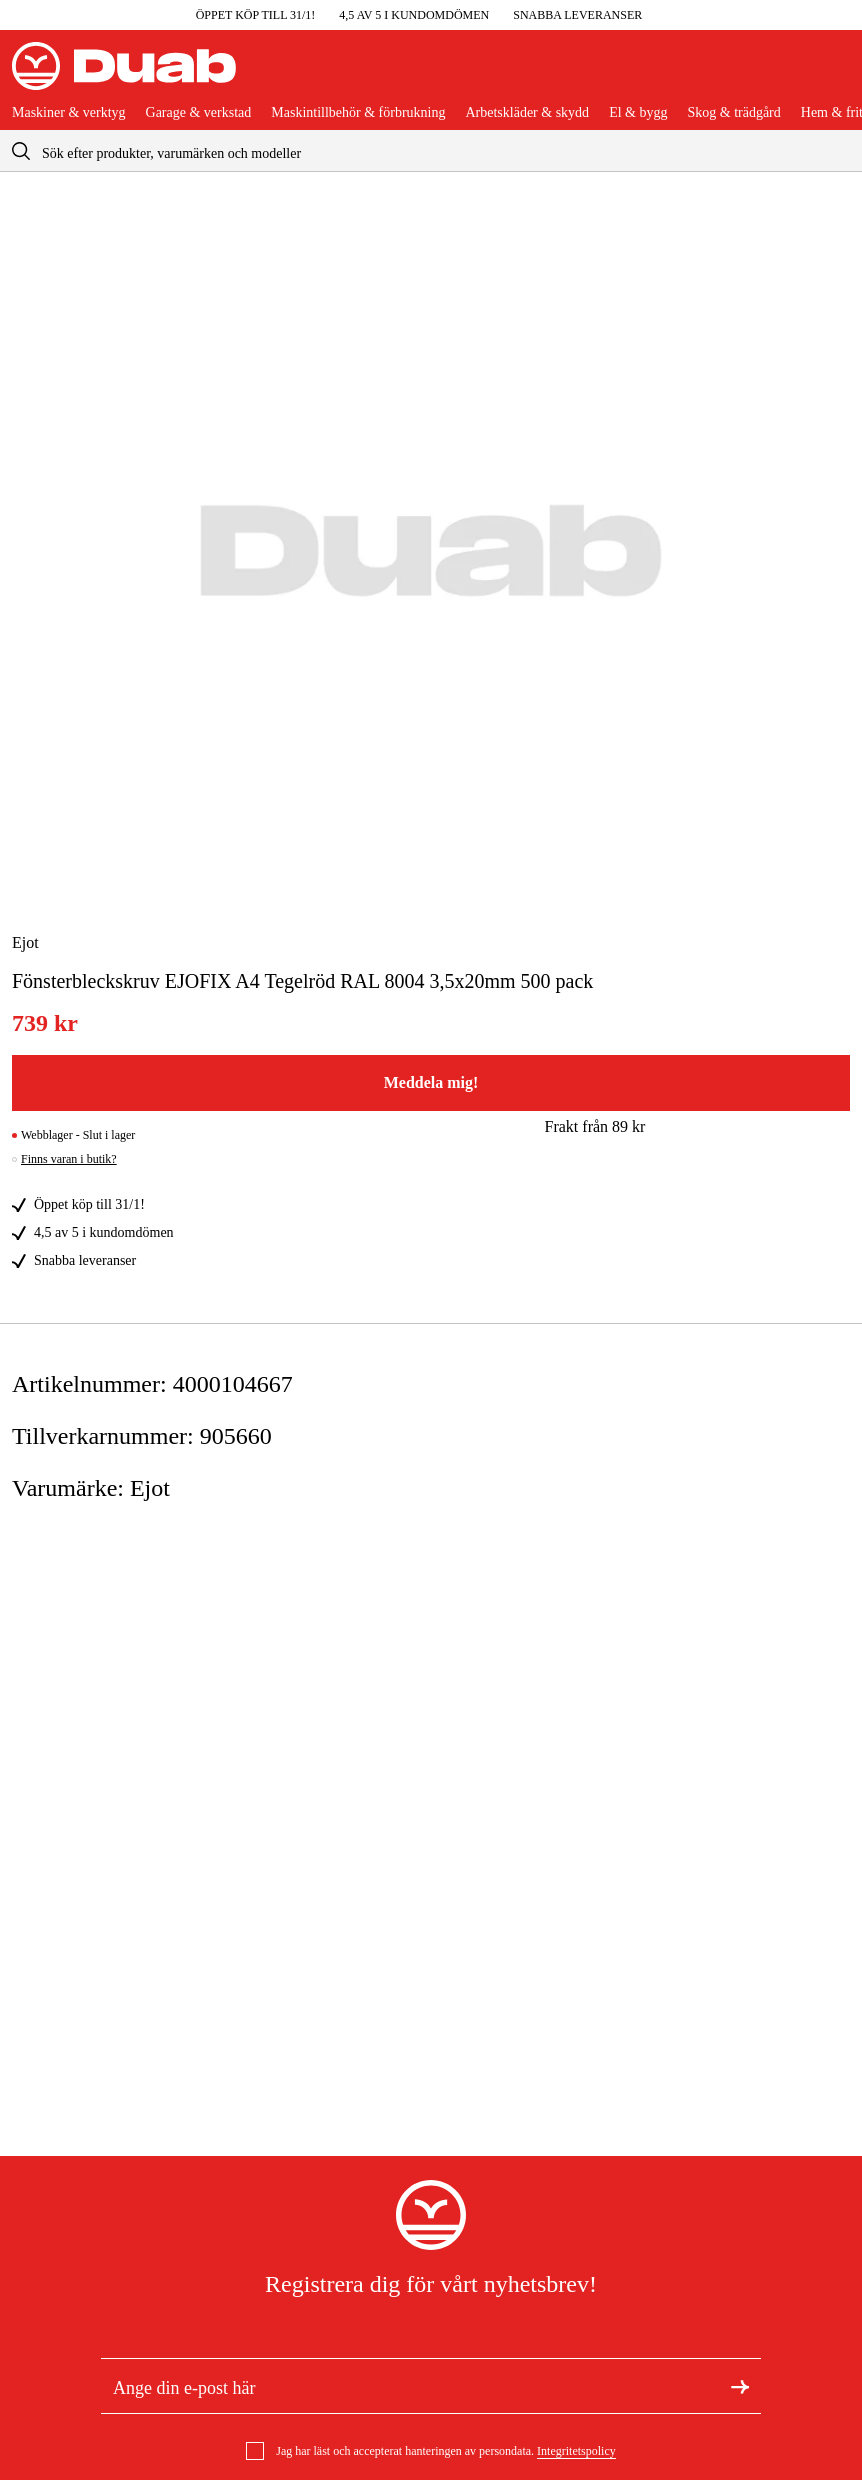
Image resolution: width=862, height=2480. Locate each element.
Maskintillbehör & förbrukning (358, 113)
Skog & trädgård (733, 113)
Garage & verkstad (199, 113)
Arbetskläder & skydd (527, 113)
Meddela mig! (431, 1082)
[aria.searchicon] (21, 150)
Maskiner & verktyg (69, 113)
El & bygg (638, 113)
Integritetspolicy (576, 2451)
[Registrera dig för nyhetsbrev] (740, 2386)
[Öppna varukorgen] (834, 74)
